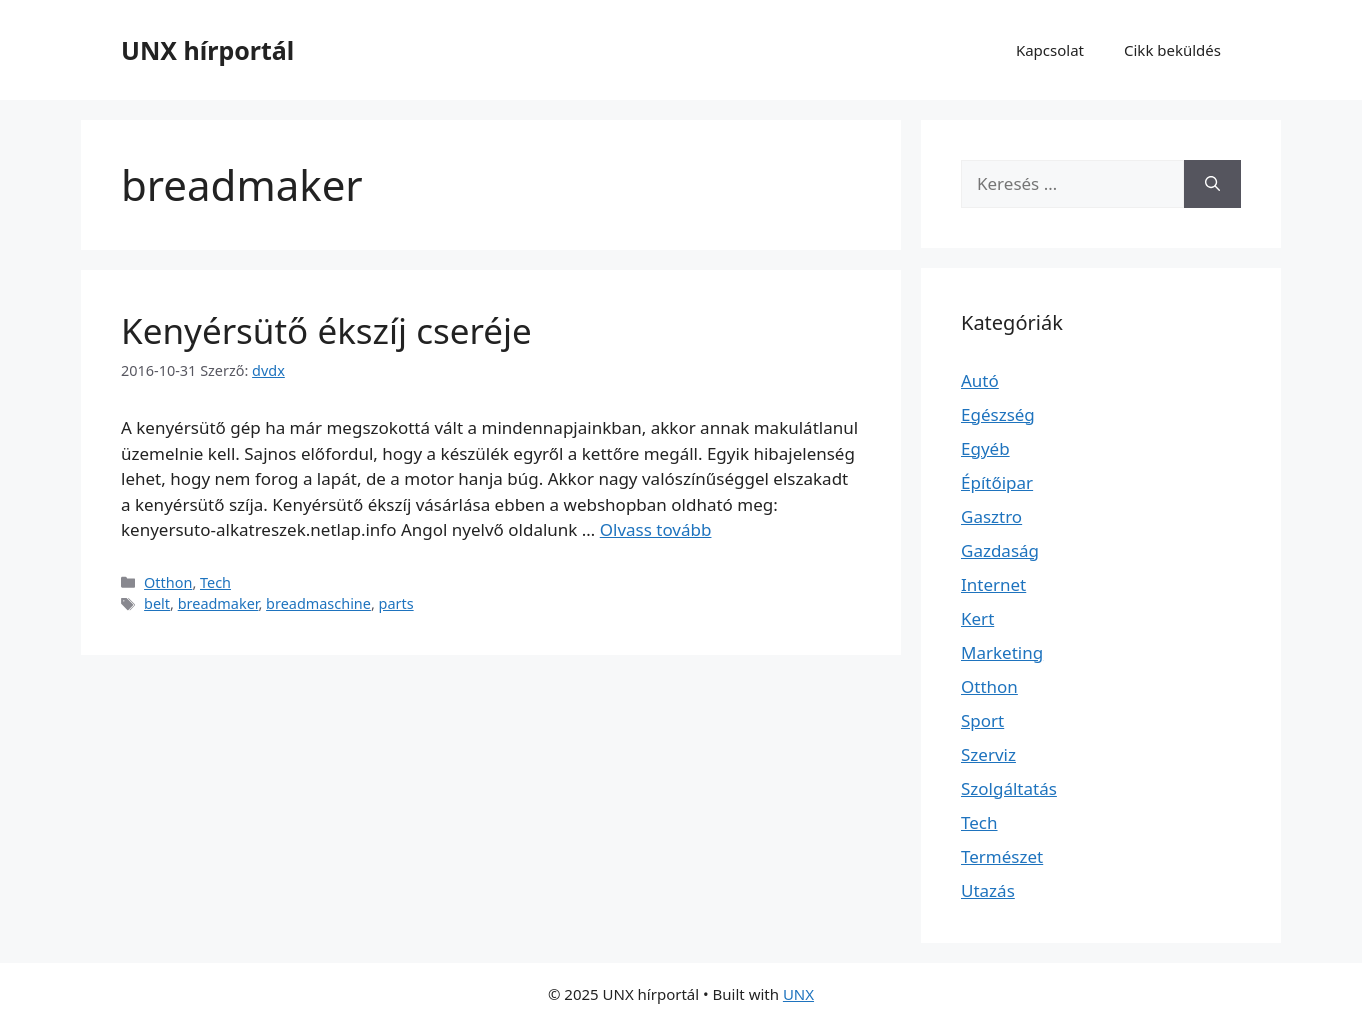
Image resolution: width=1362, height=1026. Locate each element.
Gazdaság (1000, 550)
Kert (977, 618)
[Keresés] (1212, 184)
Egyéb (985, 448)
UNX (798, 994)
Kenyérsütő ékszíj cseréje (326, 330)
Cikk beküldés (1172, 50)
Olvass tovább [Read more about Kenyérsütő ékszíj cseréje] (656, 529)
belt (157, 603)
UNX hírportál (207, 50)
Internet (993, 584)
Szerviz (988, 754)
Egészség (998, 414)
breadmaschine (318, 603)
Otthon (168, 582)
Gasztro (991, 516)
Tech (215, 582)
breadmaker (218, 603)
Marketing (1002, 652)
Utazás (988, 890)
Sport (982, 720)
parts (396, 603)
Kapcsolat (1050, 50)
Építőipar (997, 482)
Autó (980, 380)
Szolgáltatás (1009, 788)
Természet (1002, 856)
